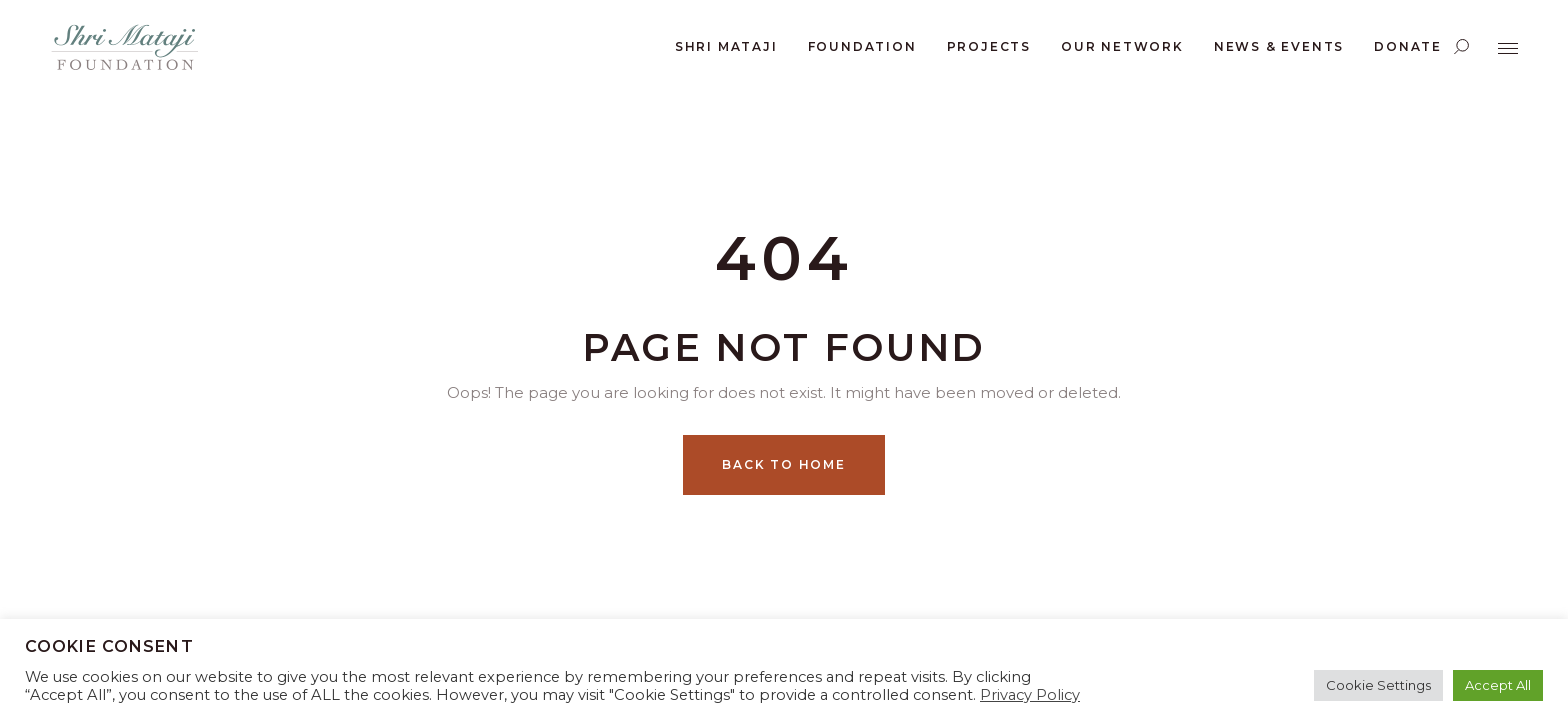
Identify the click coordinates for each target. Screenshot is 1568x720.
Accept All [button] (1498, 685)
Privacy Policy (1030, 695)
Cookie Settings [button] (1378, 685)
